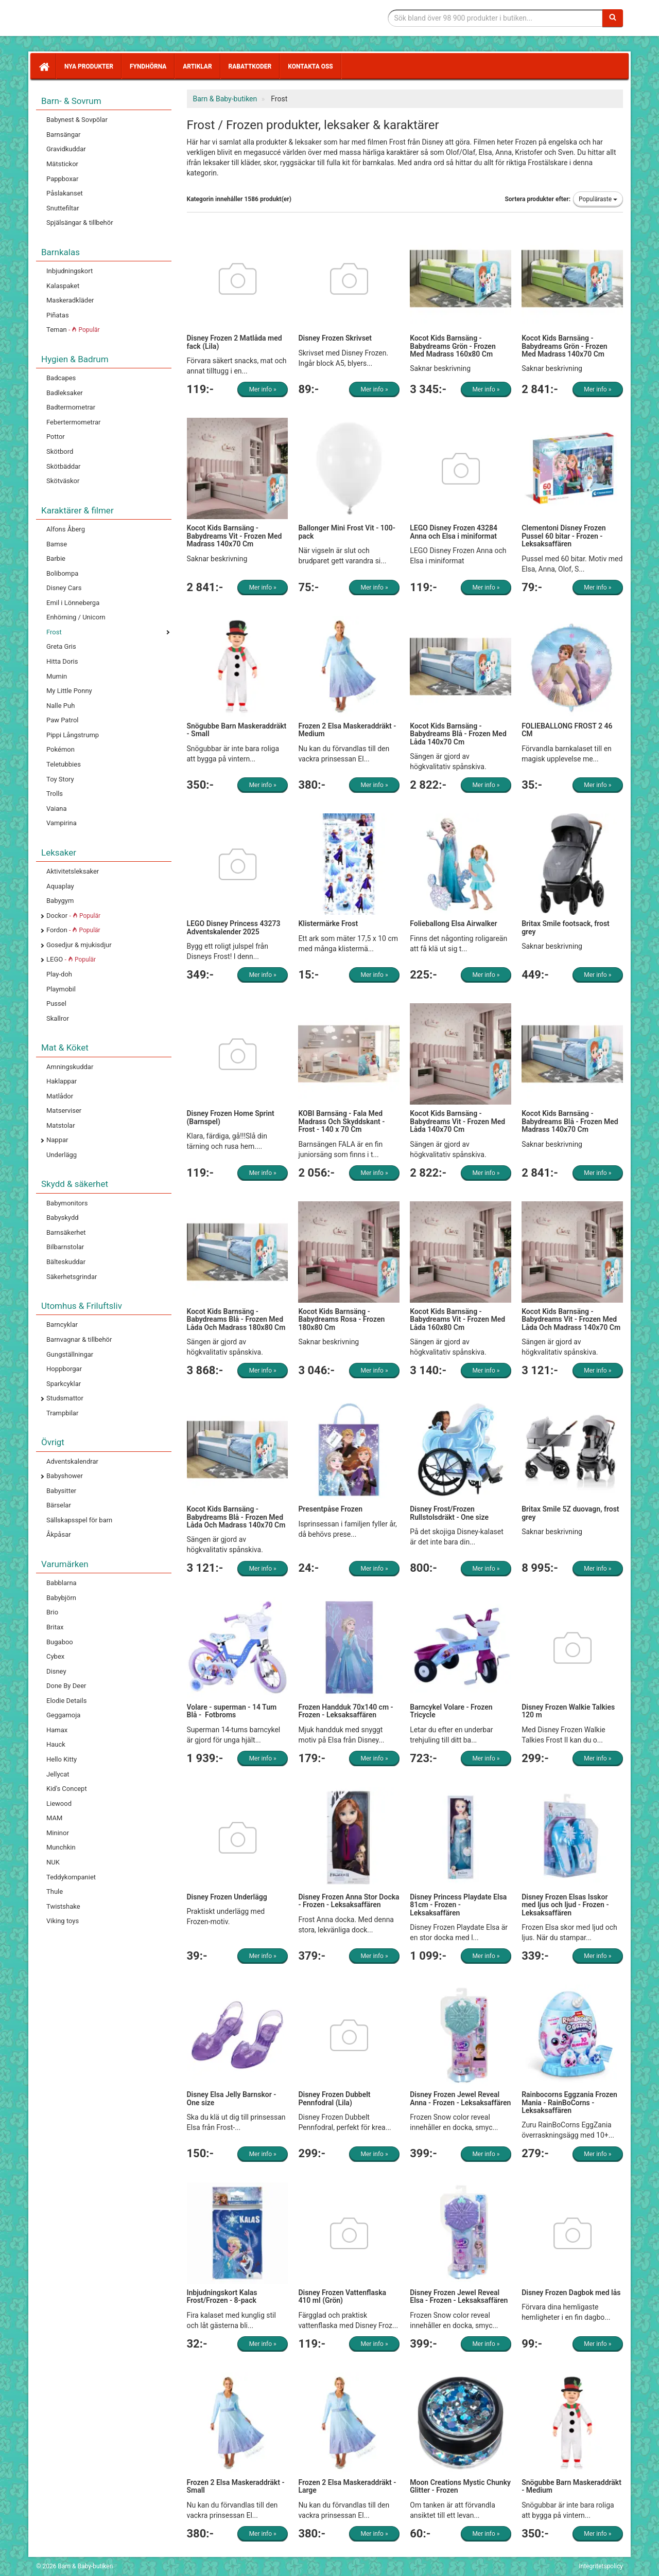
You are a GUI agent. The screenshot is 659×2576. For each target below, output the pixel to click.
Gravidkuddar (66, 149)
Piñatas (57, 315)
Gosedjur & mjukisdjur (79, 945)
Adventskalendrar (72, 1461)
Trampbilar (62, 1413)
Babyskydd (62, 1217)
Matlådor (59, 1096)
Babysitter (61, 1491)
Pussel (56, 1003)
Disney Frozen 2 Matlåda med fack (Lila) (234, 342)
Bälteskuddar (65, 1262)
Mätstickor (62, 164)
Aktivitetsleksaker (72, 871)
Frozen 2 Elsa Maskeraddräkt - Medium (347, 730)
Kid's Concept (66, 1788)
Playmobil (61, 989)
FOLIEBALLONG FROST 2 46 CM (567, 730)
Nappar (57, 1140)
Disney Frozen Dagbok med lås (571, 2292)
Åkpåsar (58, 1534)
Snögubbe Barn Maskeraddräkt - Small (237, 730)
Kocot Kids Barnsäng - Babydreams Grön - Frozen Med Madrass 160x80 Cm (452, 346)
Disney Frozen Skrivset (335, 338)
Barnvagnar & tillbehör (79, 1339)
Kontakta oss (310, 66)
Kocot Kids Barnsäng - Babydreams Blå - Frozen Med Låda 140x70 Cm (458, 734)
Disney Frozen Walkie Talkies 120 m (568, 1711)
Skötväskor (62, 481)
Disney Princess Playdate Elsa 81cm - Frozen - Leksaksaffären (458, 1905)
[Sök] (612, 18)
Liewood (59, 1803)
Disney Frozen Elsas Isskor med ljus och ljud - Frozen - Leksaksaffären (565, 1905)
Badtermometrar (70, 407)
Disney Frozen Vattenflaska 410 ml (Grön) (342, 2296)
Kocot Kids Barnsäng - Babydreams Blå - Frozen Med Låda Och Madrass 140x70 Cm (236, 1517)
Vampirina (61, 823)
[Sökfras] (495, 18)
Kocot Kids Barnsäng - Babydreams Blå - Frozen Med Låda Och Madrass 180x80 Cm (236, 1319)
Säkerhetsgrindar (71, 1277)
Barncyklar (62, 1324)
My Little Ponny (69, 691)
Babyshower (64, 1476)
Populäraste (598, 199)
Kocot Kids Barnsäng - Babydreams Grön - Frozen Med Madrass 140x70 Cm (564, 346)
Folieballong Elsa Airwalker (453, 923)
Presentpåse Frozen (330, 1509)
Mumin (56, 676)
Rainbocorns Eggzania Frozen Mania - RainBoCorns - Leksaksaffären (569, 2102)
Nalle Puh (60, 705)
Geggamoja (63, 1715)
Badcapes (61, 378)
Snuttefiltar (62, 208)
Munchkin (61, 1847)
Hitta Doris (62, 661)
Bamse (56, 544)
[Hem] (43, 66)
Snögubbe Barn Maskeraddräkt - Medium (571, 2486)
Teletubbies (63, 764)
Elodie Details (66, 1700)
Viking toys (62, 1921)
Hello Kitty (61, 1759)
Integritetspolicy (601, 2566)
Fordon (73, 930)
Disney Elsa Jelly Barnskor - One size (231, 2098)
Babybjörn (61, 1598)
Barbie (55, 558)
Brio (52, 1612)
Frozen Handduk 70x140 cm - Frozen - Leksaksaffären (345, 1711)
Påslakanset (64, 193)
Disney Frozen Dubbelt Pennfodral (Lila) (334, 2098)
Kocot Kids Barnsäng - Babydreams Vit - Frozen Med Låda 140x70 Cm (457, 1121)
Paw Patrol (62, 720)
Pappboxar (62, 179)
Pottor (55, 436)
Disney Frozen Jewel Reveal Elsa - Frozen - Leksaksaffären (459, 2296)
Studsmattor (64, 1398)
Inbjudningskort (69, 271)
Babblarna (61, 1583)
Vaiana (56, 808)
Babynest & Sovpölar (77, 119)
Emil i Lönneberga (72, 603)
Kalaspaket (62, 286)
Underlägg (61, 1155)
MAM (54, 1818)
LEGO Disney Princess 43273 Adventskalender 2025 (234, 927)
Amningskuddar (69, 1067)
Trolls (54, 793)
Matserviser (63, 1110)
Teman (73, 329)
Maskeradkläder (70, 300)
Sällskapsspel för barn (79, 1520)
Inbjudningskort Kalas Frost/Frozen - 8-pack (222, 2296)
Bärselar (58, 1505)
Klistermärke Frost (328, 923)
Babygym (60, 900)
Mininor (57, 1833)
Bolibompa (62, 573)
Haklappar (61, 1081)
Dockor (73, 915)
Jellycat (58, 1774)
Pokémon (60, 749)
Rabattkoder (250, 66)
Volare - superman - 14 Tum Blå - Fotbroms (232, 1711)
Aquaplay (60, 886)
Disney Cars (63, 588)
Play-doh (59, 974)
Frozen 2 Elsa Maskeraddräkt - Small (236, 2486)
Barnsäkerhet (66, 1232)
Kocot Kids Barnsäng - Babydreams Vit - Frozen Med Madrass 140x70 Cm (234, 536)
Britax (54, 1627)
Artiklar (197, 66)
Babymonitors (67, 1203)
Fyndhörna (148, 66)
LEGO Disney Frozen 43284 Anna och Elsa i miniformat (453, 532)
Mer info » (262, 389)
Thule (54, 1891)
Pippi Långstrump (72, 735)
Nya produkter (88, 66)
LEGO (71, 959)
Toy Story (60, 779)
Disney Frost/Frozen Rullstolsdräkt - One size (449, 1513)
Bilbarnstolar (65, 1247)
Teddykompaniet (71, 1877)
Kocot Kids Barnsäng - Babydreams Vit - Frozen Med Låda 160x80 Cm (457, 1319)
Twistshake (63, 1906)
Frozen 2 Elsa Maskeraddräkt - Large (347, 2486)
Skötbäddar (63, 466)
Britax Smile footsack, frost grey (566, 927)
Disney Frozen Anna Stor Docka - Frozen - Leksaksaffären (348, 1901)
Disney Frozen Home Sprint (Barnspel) (230, 1117)
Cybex (55, 1656)
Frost (54, 632)
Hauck (55, 1744)
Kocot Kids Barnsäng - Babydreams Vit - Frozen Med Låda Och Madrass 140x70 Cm (571, 1319)
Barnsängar (63, 134)
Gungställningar (69, 1354)
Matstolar (60, 1125)
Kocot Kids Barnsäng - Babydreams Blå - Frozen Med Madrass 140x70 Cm (570, 1121)
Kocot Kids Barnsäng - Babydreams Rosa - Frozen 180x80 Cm (341, 1319)
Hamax (56, 1730)
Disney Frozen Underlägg (227, 1897)
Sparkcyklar (63, 1384)
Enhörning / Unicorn (76, 617)
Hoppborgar (64, 1369)
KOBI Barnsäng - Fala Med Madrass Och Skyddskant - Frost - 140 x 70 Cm (341, 1121)
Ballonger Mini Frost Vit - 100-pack (346, 532)
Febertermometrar (73, 422)
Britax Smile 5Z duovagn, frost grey (570, 1513)
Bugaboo (59, 1642)
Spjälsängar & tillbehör (79, 222)
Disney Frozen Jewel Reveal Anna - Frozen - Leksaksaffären (460, 2098)
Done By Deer (66, 1686)
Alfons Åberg (65, 529)
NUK (53, 1862)
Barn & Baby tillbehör (113, 18)
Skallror (57, 1018)
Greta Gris (61, 646)
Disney (56, 1671)
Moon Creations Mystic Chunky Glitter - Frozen (460, 2486)
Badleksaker (64, 393)
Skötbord (59, 451)
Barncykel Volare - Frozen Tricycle (451, 1711)
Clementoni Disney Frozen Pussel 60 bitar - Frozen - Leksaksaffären (563, 536)
